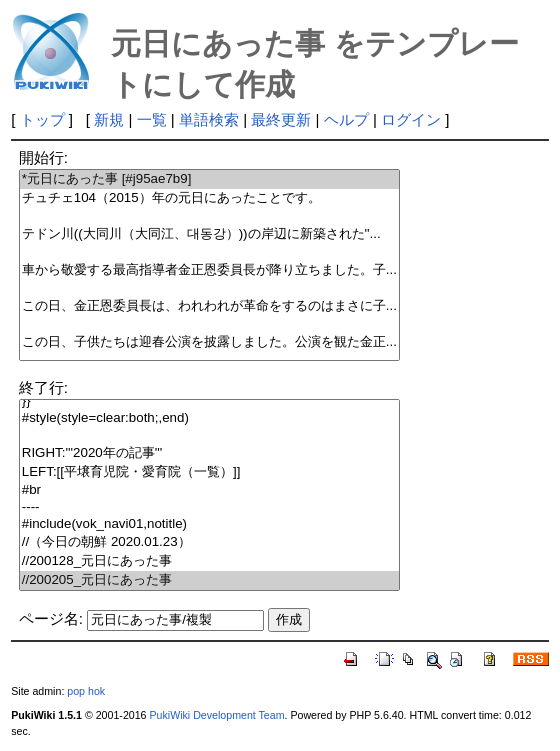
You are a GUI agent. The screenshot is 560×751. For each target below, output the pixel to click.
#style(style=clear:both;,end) (209, 418)
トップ (42, 119)
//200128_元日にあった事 (209, 561)
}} (209, 401)
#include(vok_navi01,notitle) (209, 524)
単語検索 (209, 119)
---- (209, 507)
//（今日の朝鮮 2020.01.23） (209, 542)
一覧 (152, 119)
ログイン (411, 119)
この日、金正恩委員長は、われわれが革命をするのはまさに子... (209, 306)
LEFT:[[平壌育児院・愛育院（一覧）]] (209, 472)
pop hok (86, 691)
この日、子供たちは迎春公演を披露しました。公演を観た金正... (209, 342)
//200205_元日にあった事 (209, 580)
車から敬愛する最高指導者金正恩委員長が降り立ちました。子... (209, 270)
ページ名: (51, 618)
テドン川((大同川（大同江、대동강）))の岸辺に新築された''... (209, 234)
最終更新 (281, 119)
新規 (109, 119)
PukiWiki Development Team (216, 715)
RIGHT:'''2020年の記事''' (209, 453)
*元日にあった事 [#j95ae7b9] (209, 179)
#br (209, 490)
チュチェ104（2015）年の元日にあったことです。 (209, 198)
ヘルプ (346, 119)
